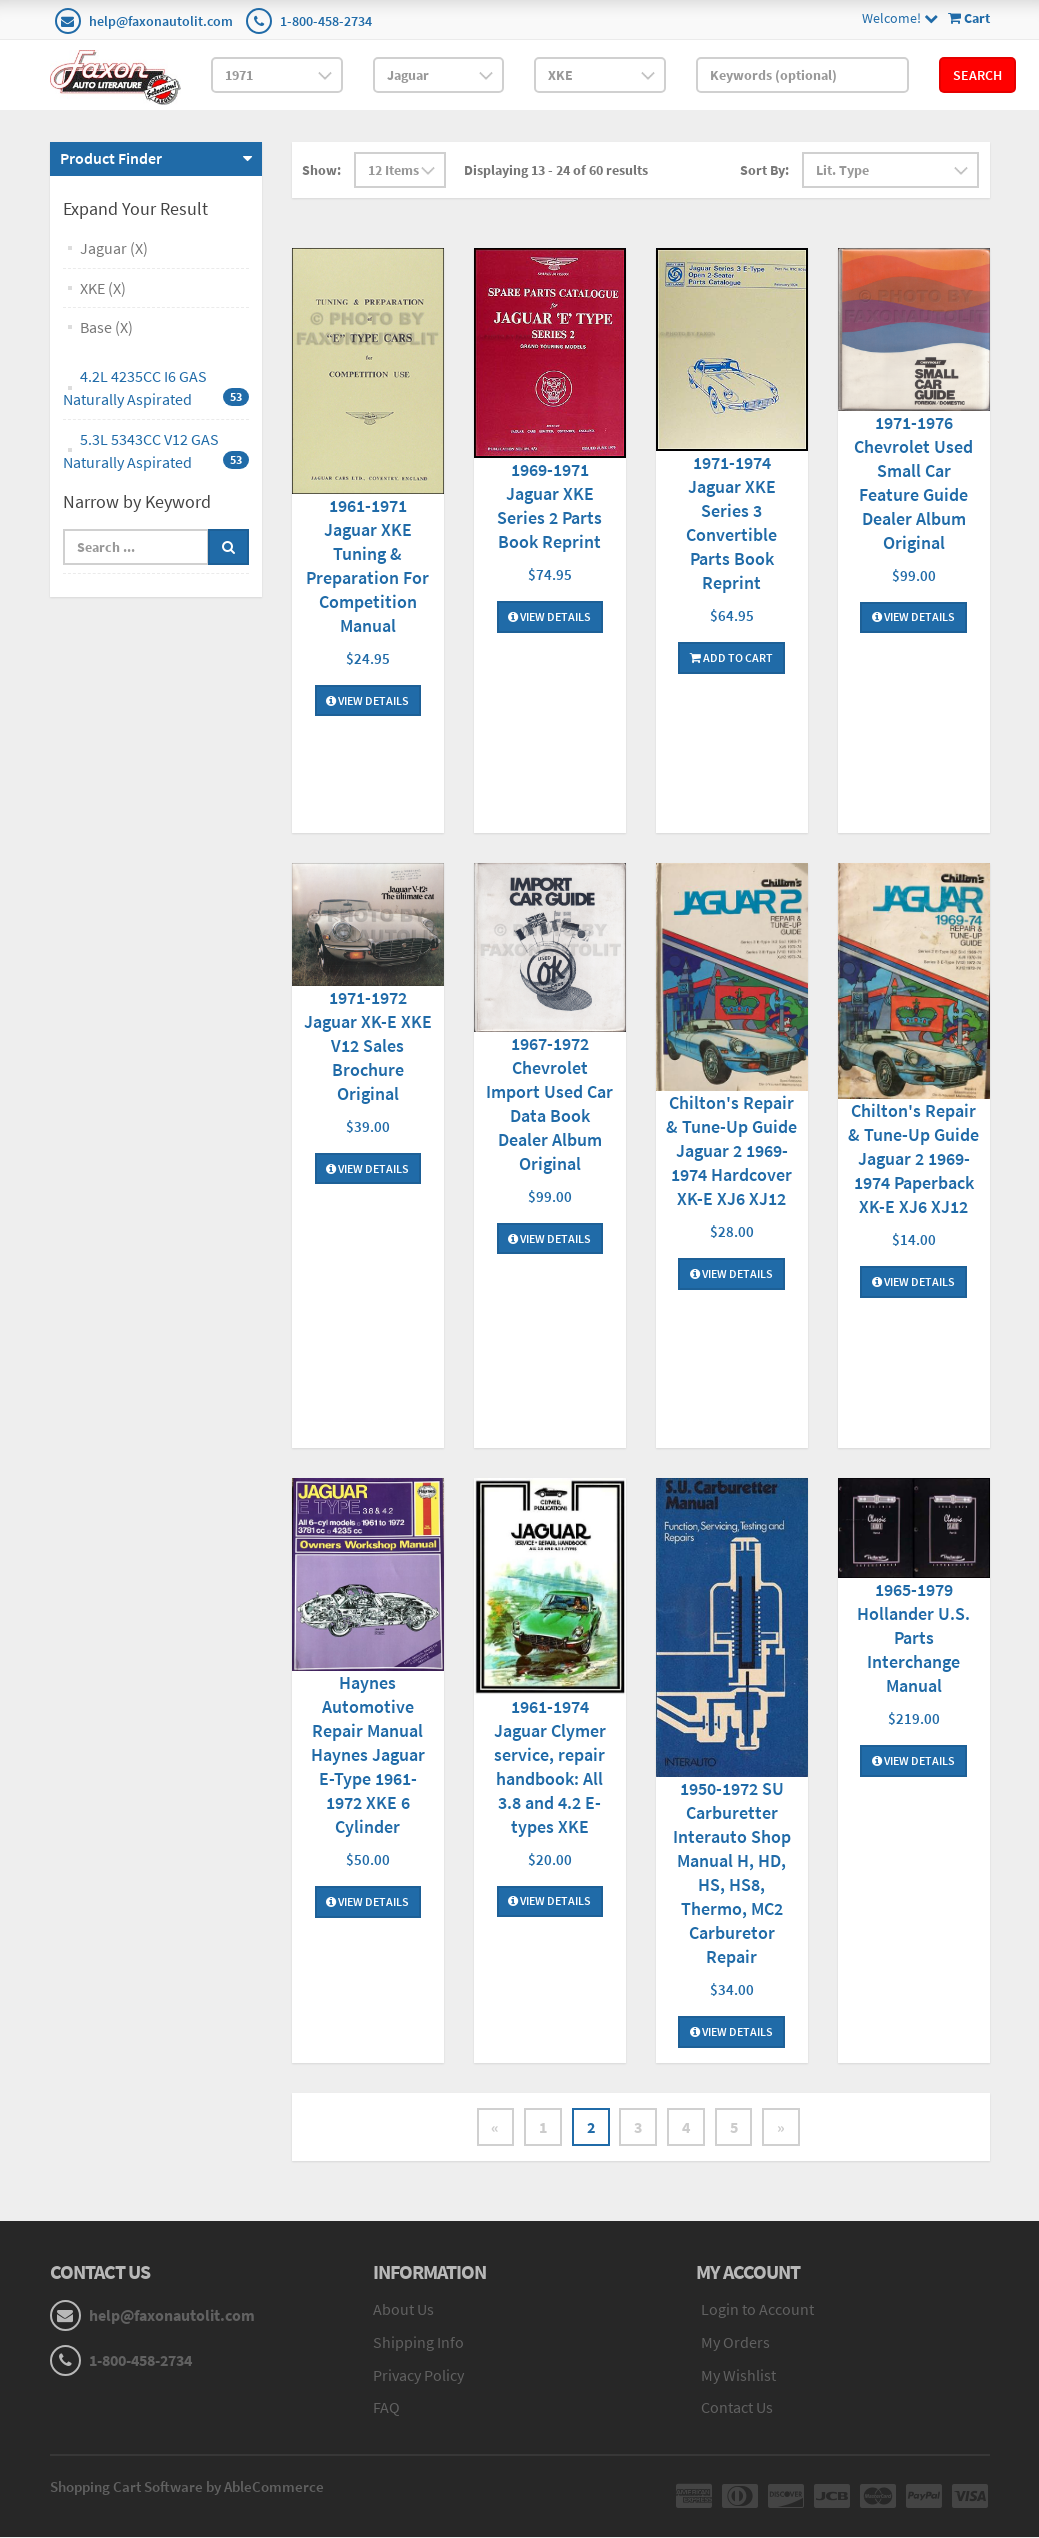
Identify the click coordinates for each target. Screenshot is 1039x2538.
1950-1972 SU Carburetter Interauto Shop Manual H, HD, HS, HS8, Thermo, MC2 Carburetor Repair (732, 1872)
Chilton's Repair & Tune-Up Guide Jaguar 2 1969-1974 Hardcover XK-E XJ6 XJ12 (731, 1150)
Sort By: (764, 170)
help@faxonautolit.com (161, 21)
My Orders (735, 2342)
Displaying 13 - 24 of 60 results (556, 170)
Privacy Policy (418, 2375)
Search (977, 75)
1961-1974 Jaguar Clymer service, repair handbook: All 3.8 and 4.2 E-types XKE (550, 1766)
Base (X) (106, 327)
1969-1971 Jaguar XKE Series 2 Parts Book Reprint (549, 505)
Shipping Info (418, 2342)
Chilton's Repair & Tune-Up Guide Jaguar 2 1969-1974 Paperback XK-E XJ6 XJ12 (913, 1158)
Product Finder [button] (111, 158)
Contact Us (737, 2408)
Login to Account (757, 2309)
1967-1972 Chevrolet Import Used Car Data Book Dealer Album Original (549, 1103)
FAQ (386, 2408)
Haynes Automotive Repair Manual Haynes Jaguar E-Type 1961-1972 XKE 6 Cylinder (368, 1754)
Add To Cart (731, 657)
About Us (403, 2309)
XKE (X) (103, 288)
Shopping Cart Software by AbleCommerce (187, 2487)
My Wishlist (738, 2375)
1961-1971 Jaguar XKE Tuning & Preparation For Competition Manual (367, 565)
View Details (367, 700)
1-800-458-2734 (326, 21)
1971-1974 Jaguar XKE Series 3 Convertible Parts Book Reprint (731, 522)
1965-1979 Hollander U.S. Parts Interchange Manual (913, 1637)
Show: (321, 170)
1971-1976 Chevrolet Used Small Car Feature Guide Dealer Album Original (913, 482)
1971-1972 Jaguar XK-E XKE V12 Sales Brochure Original (368, 1045)
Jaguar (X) (114, 248)
